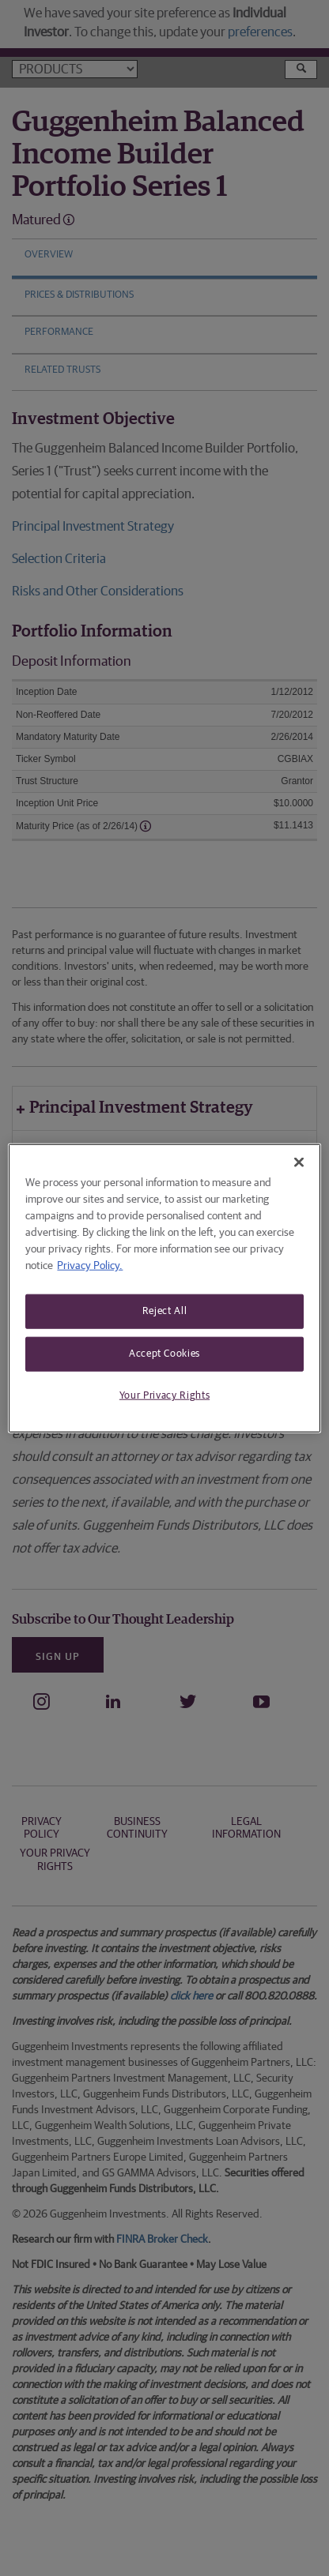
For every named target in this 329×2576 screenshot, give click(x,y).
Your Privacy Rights (164, 1396)
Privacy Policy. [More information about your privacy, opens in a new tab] (90, 1265)
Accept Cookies (164, 1354)
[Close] (299, 1162)
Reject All (164, 1311)
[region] (164, 1288)
